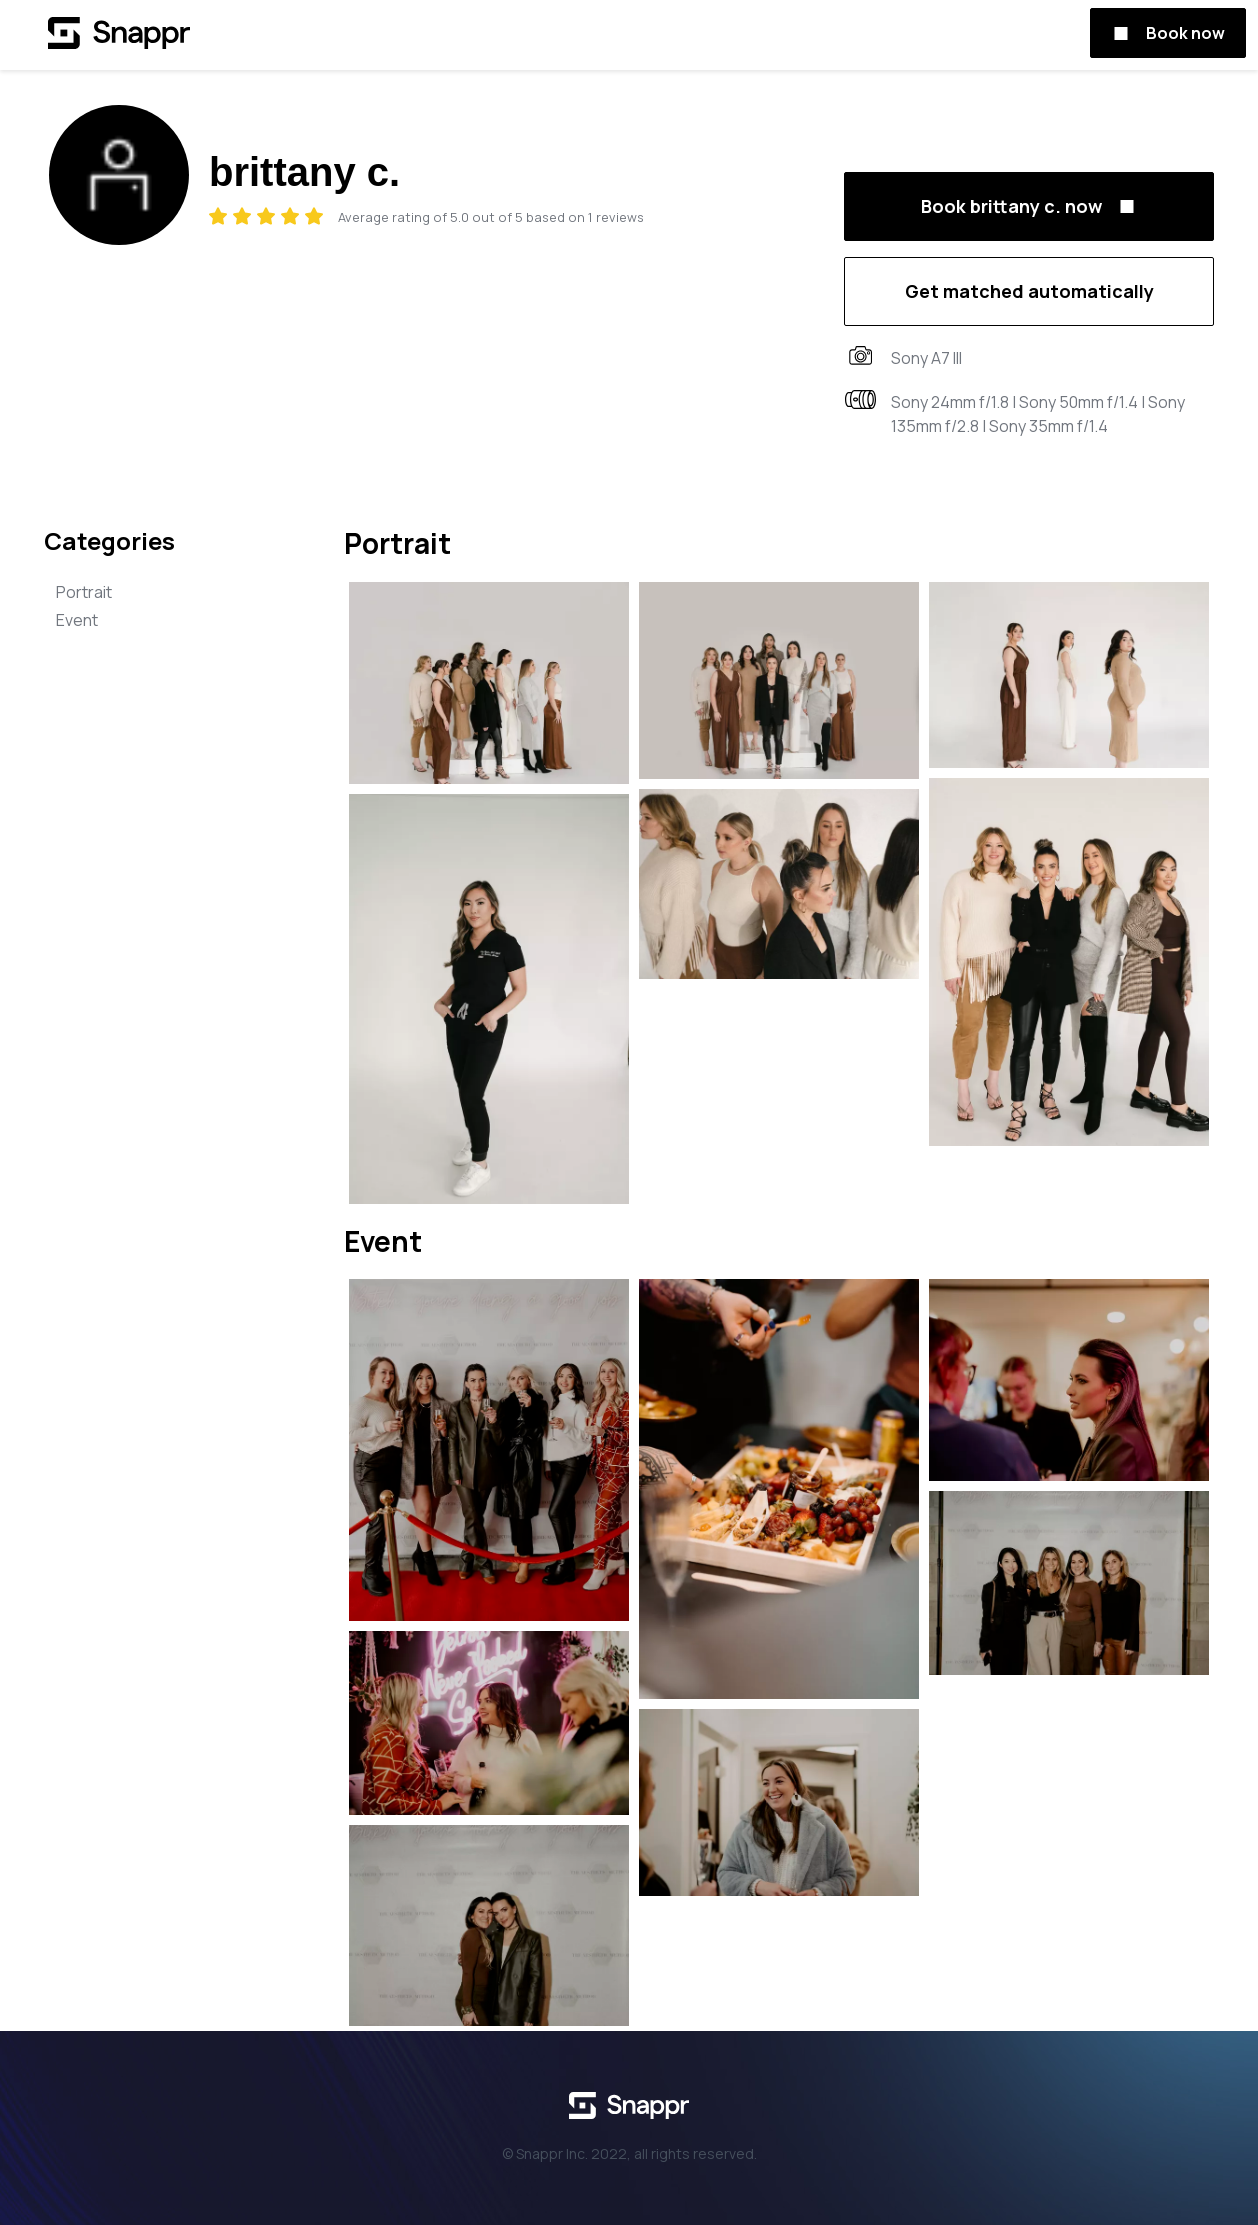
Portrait (84, 592)
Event (77, 620)
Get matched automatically (1029, 291)
